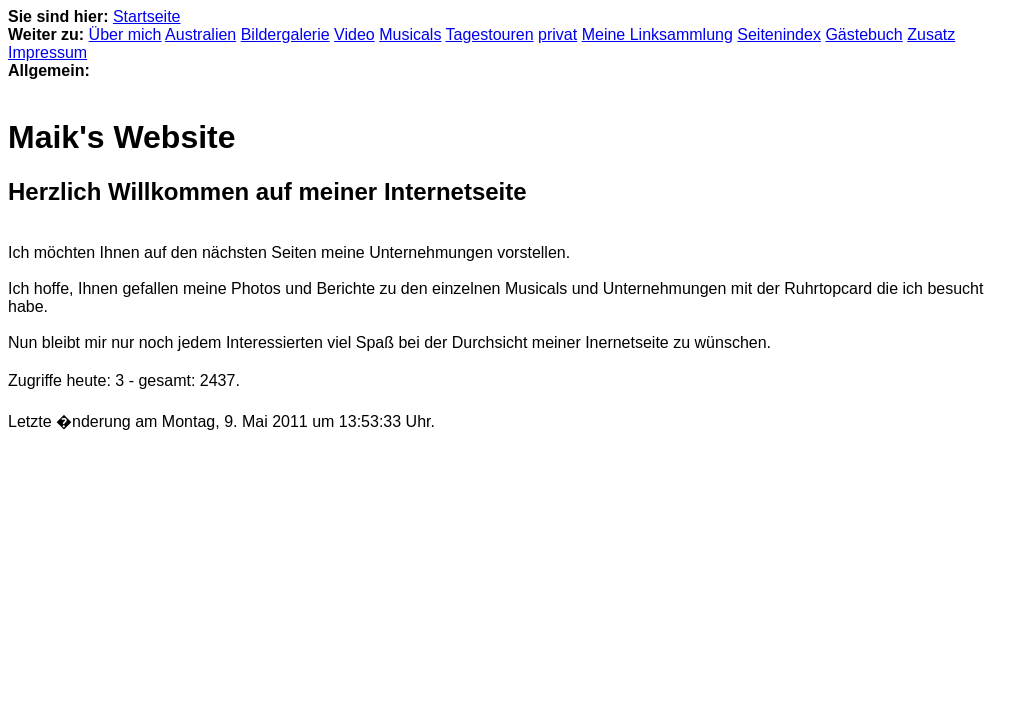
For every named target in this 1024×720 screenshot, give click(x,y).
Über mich (125, 34)
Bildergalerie (285, 34)
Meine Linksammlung (657, 34)
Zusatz (931, 34)
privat (557, 34)
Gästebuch (863, 34)
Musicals (410, 34)
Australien (200, 34)
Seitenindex (779, 34)
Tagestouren (490, 34)
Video (354, 34)
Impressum (47, 52)
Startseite (147, 16)
